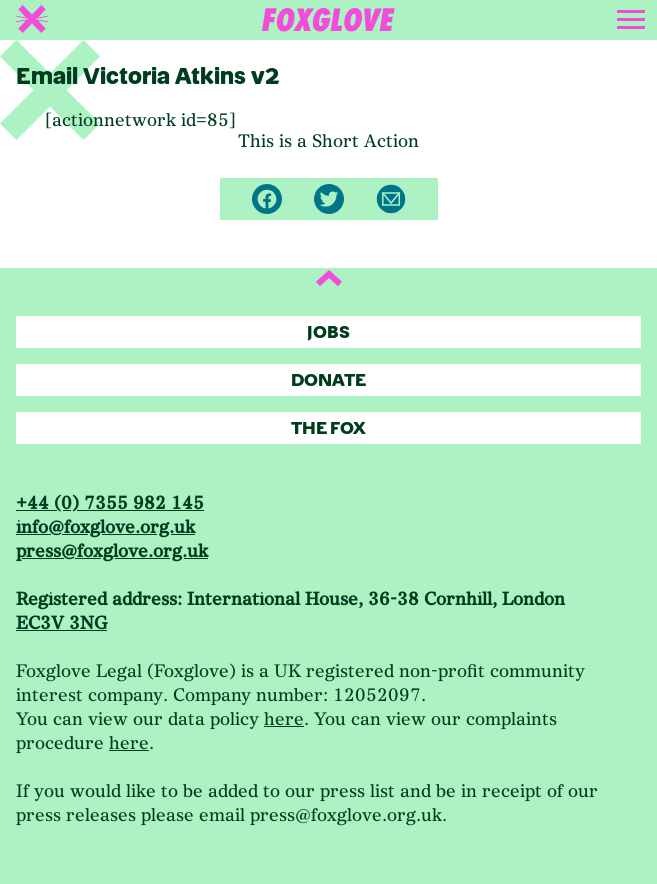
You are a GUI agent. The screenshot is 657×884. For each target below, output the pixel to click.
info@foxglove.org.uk (105, 527)
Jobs (328, 332)
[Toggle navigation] (633, 16)
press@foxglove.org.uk (112, 551)
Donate (328, 380)
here (284, 719)
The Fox (328, 428)
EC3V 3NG (61, 623)
